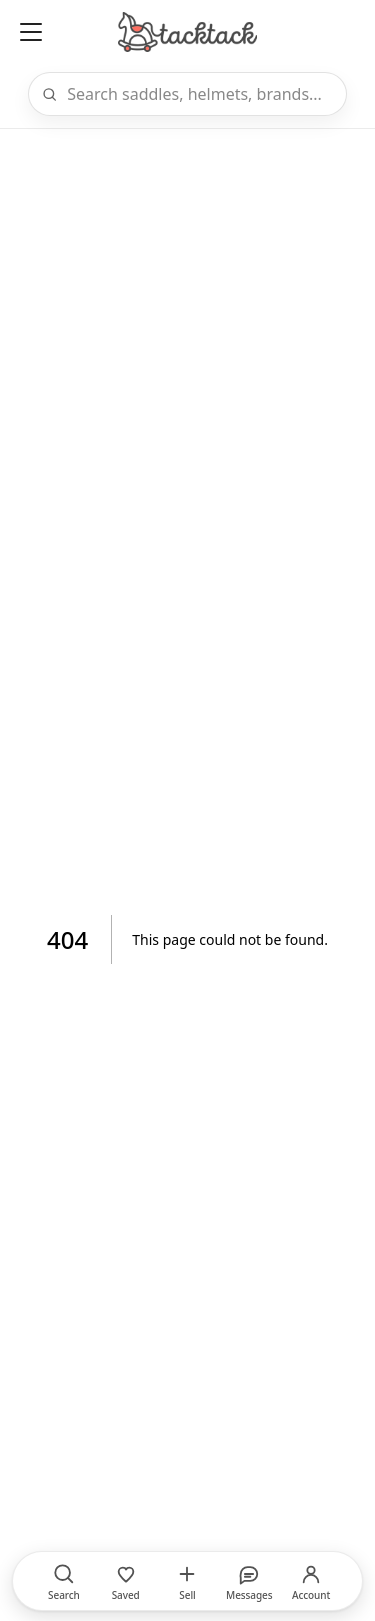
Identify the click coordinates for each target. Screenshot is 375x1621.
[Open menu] (31, 32)
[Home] (187, 32)
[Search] (200, 94)
